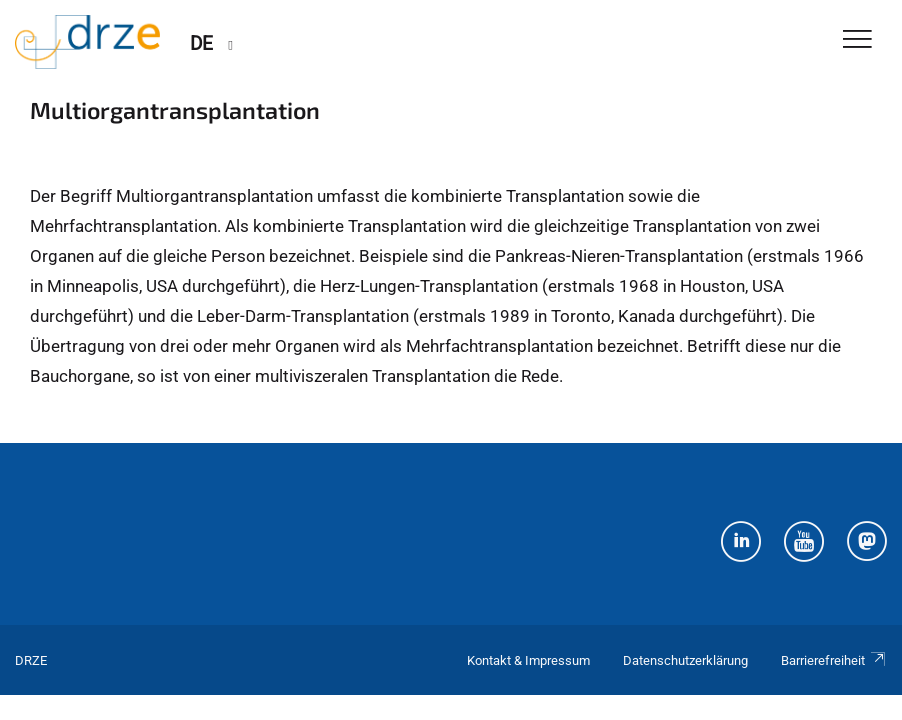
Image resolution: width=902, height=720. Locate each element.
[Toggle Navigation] (857, 40)
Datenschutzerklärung (685, 660)
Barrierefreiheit (834, 660)
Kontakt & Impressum (528, 660)
